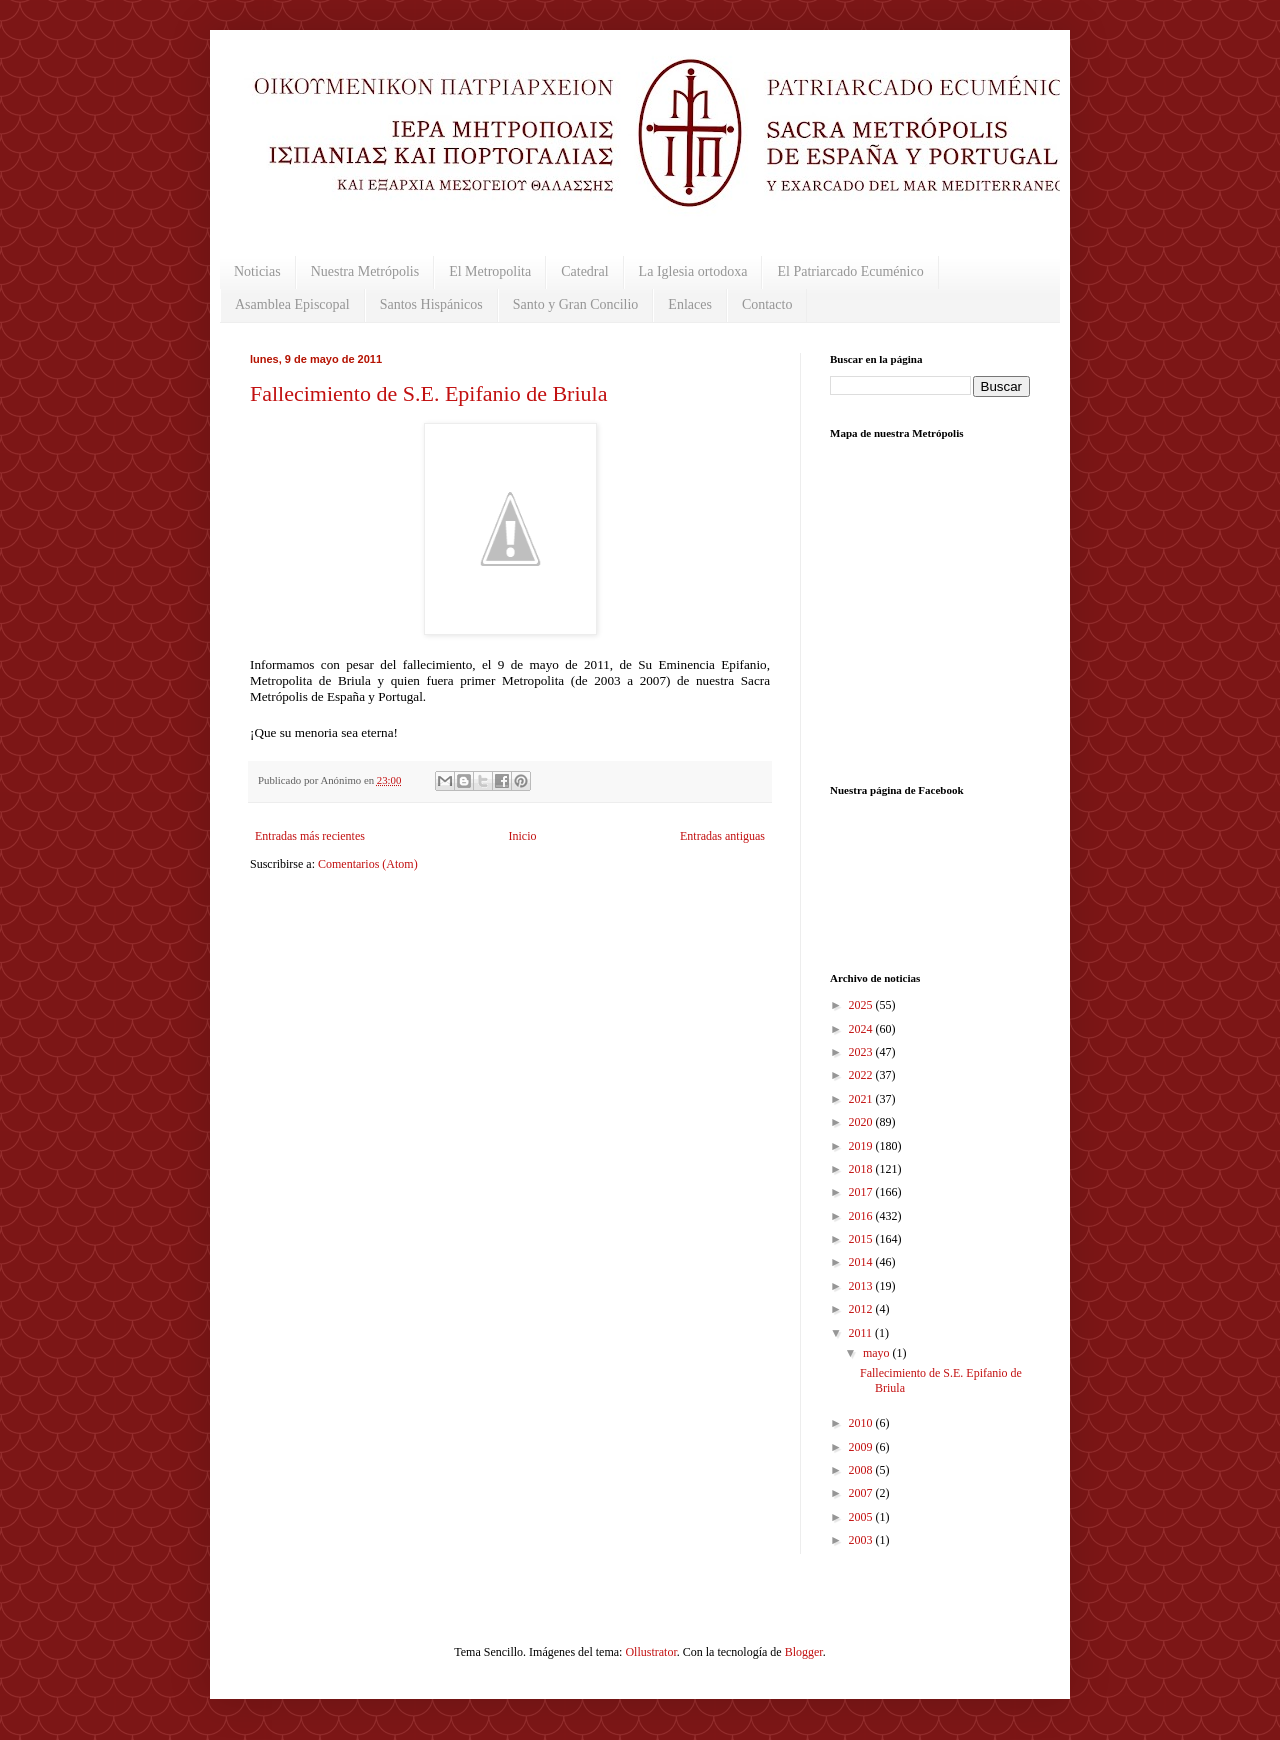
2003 (862, 1540)
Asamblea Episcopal (292, 304)
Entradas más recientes (310, 836)
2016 (862, 1216)
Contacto (767, 304)
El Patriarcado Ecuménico (850, 271)
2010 (862, 1423)
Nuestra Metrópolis (365, 271)
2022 (862, 1075)
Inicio (522, 836)
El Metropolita (490, 271)
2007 (862, 1493)
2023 (862, 1052)
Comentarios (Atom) (368, 864)
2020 (862, 1122)
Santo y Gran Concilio (576, 304)
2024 (862, 1029)
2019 (862, 1146)
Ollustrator (650, 1652)
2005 (862, 1517)
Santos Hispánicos (431, 304)
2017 (862, 1192)
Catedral (584, 271)
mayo (878, 1353)
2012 (862, 1309)
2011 (862, 1333)
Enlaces (690, 304)
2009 (862, 1447)
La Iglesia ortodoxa (693, 271)
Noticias (257, 271)
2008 (862, 1470)
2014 (862, 1262)
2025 (862, 1005)
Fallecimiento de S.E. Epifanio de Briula (428, 393)
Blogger (804, 1652)
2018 (862, 1169)
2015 (862, 1239)
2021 (862, 1099)
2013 (862, 1286)
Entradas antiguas (722, 836)
